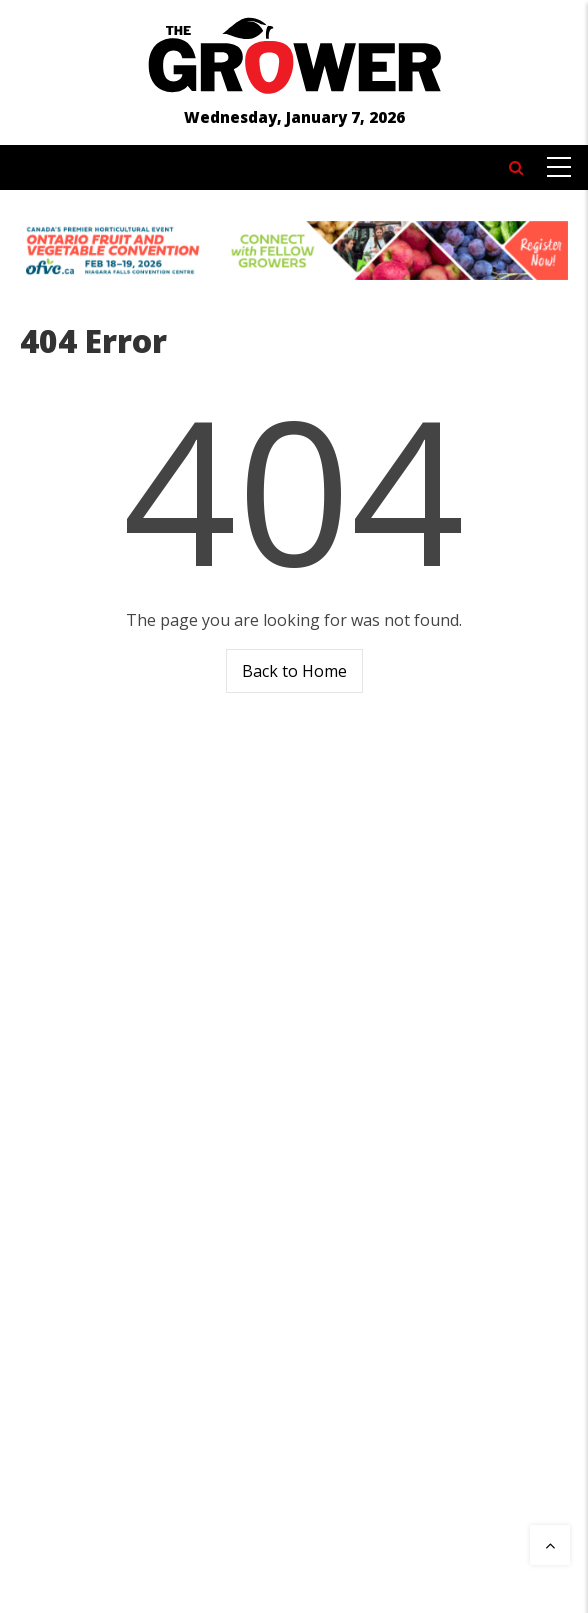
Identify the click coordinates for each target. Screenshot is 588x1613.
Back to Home (294, 671)
